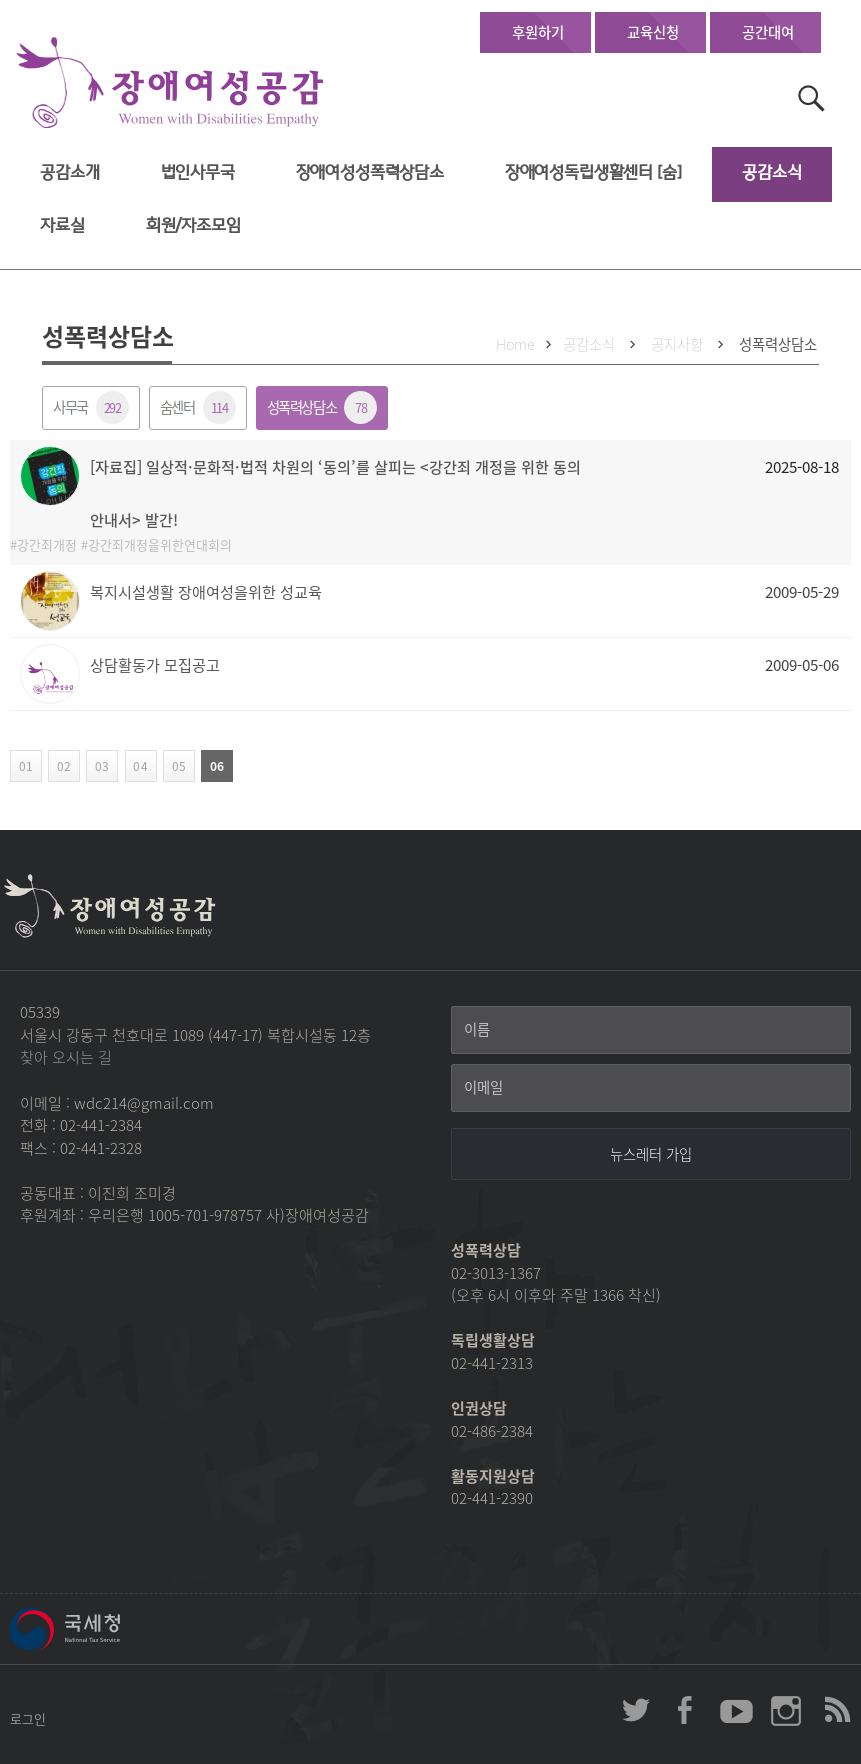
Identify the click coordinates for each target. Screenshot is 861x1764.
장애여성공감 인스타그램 (786, 1710)
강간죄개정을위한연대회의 (160, 544)
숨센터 (198, 407)
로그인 (28, 1718)
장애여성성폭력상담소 (370, 172)
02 (59, 766)
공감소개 (69, 172)
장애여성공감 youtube (736, 1710)
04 (136, 766)
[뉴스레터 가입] (651, 1154)
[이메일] (651, 1088)
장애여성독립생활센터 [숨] (593, 172)
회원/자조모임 (193, 225)
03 (97, 766)
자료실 (62, 225)
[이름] (651, 1030)
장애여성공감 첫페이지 (170, 83)
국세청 (110, 1629)
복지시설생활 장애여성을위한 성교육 (206, 591)
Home (515, 344)
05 (174, 766)
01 (21, 766)
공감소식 (771, 172)
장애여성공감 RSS (836, 1710)
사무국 (91, 407)
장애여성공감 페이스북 (686, 1710)
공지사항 (677, 344)
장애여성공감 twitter (636, 1710)
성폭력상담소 (778, 344)
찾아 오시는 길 (66, 1057)
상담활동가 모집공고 (155, 664)
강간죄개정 (47, 544)
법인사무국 (198, 172)
